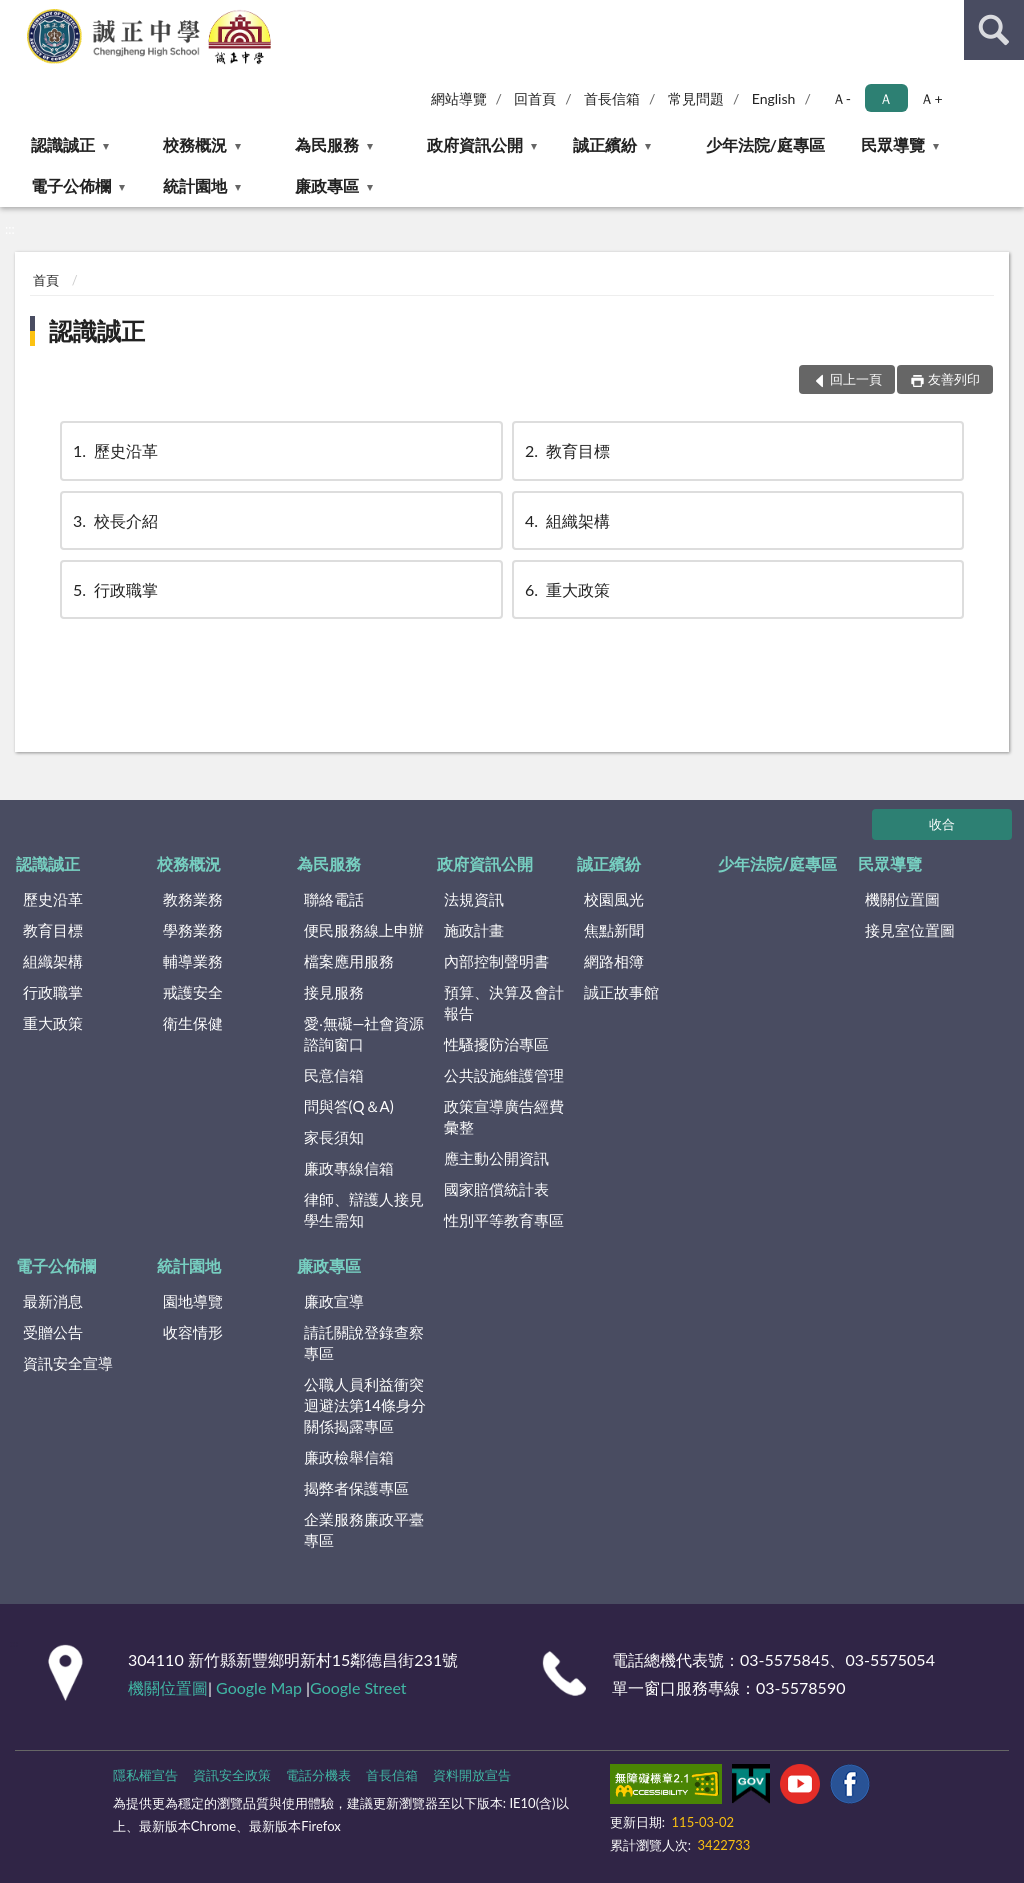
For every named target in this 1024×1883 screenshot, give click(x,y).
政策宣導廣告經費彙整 (504, 1116)
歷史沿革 (114, 450)
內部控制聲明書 (496, 961)
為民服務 (327, 144)
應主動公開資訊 (496, 1158)
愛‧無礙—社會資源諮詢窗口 (364, 1033)
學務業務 (193, 930)
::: (16, 15)
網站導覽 (459, 98)
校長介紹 (114, 520)
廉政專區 (327, 185)
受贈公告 (53, 1332)
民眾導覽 (893, 144)
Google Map (259, 1687)
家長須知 (334, 1137)
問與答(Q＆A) (349, 1106)
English (774, 98)
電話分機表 (318, 1775)
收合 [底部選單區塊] (942, 824)
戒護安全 (193, 992)
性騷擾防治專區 (496, 1044)
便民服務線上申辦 (364, 930)
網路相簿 (614, 961)
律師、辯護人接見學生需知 (364, 1209)
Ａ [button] (886, 98)
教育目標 (566, 450)
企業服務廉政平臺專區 (364, 1529)
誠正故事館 (621, 992)
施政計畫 (474, 930)
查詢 (994, 30)
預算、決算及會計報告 (504, 1002)
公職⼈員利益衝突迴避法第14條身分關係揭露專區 (365, 1405)
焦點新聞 (614, 930)
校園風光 (614, 899)
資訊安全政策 (232, 1775)
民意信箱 (334, 1075)
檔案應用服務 (349, 961)
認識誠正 (63, 144)
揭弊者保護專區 (356, 1488)
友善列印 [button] (954, 379)
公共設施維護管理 (504, 1075)
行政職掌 (114, 589)
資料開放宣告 (472, 1775)
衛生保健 (193, 1023)
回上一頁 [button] (856, 379)
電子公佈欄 (71, 185)
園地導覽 (193, 1301)
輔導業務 (193, 961)
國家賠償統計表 (496, 1189)
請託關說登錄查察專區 (364, 1342)
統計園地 (195, 185)
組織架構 (566, 520)
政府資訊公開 (475, 144)
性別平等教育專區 (504, 1220)
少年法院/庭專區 (765, 144)
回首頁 (535, 98)
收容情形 (193, 1332)
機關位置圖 (902, 899)
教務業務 (193, 899)
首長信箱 (612, 98)
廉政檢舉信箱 (349, 1457)
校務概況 (195, 144)
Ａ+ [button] (931, 98)
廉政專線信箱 (349, 1168)
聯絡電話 (334, 899)
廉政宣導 (334, 1301)
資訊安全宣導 (68, 1363)
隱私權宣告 (145, 1775)
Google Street (358, 1687)
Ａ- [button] (841, 98)
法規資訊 (474, 899)
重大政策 (566, 589)
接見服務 (334, 992)
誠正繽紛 (605, 144)
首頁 (46, 280)
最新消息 (53, 1301)
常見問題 (696, 98)
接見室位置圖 (910, 930)
